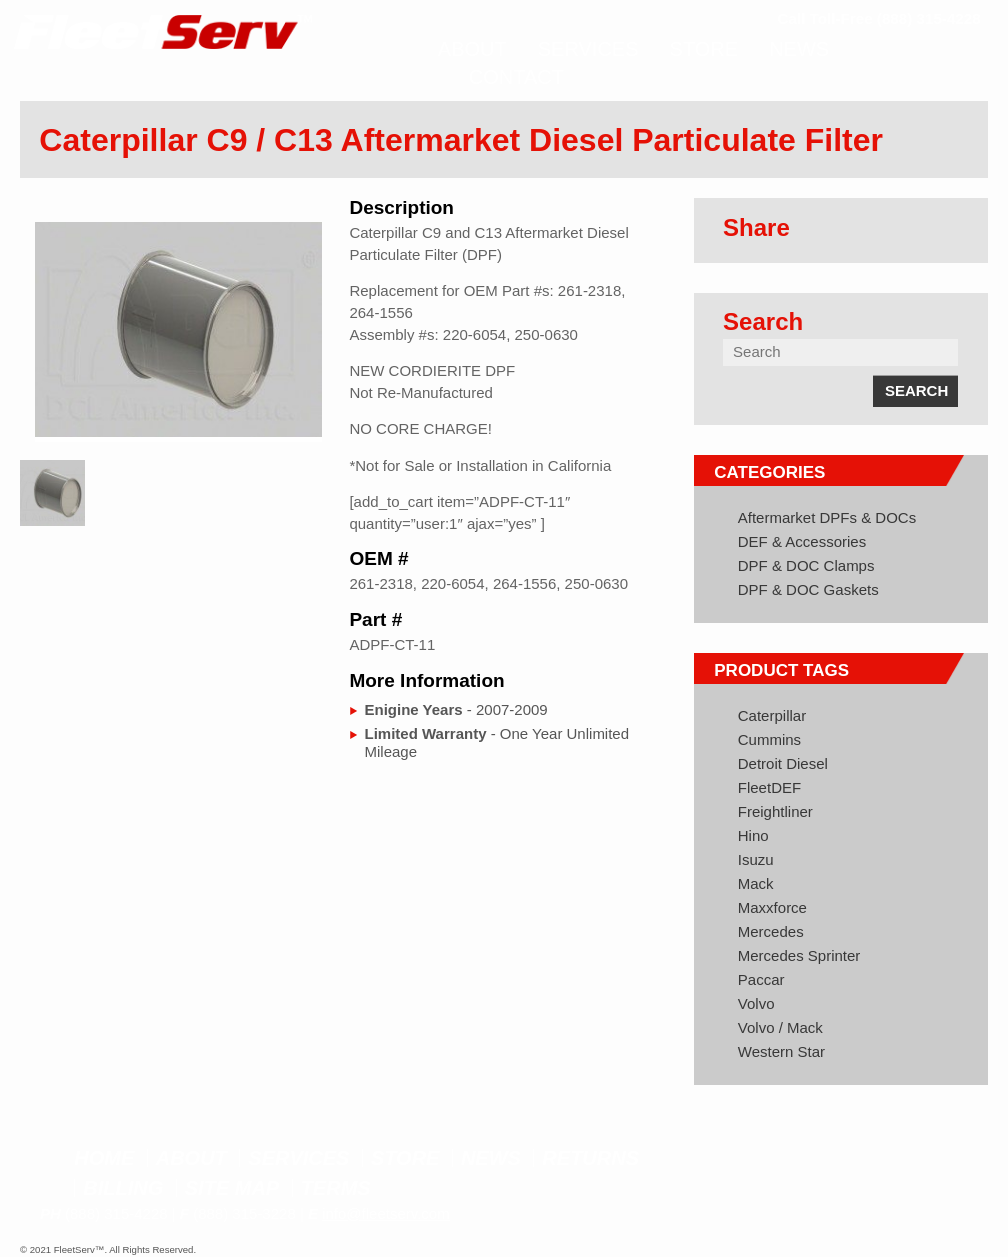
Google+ (951, 1160)
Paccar (761, 979)
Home (104, 1158)
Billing (123, 1188)
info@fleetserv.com (386, 1213)
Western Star (781, 1051)
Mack (756, 883)
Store (405, 1158)
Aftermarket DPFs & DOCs (827, 517)
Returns (590, 1158)
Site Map (232, 1188)
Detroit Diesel (783, 763)
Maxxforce (772, 907)
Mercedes (771, 931)
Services (298, 1158)
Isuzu (756, 859)
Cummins (769, 739)
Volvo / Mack (780, 1027)
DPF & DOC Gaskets (808, 589)
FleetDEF (769, 787)
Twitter (913, 1160)
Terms (336, 1188)
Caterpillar (772, 715)
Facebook (876, 1160)
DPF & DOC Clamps (806, 565)
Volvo (756, 1003)
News (491, 1158)
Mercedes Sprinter (799, 955)
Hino (753, 835)
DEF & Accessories (802, 541)
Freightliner (775, 811)
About (191, 1158)
